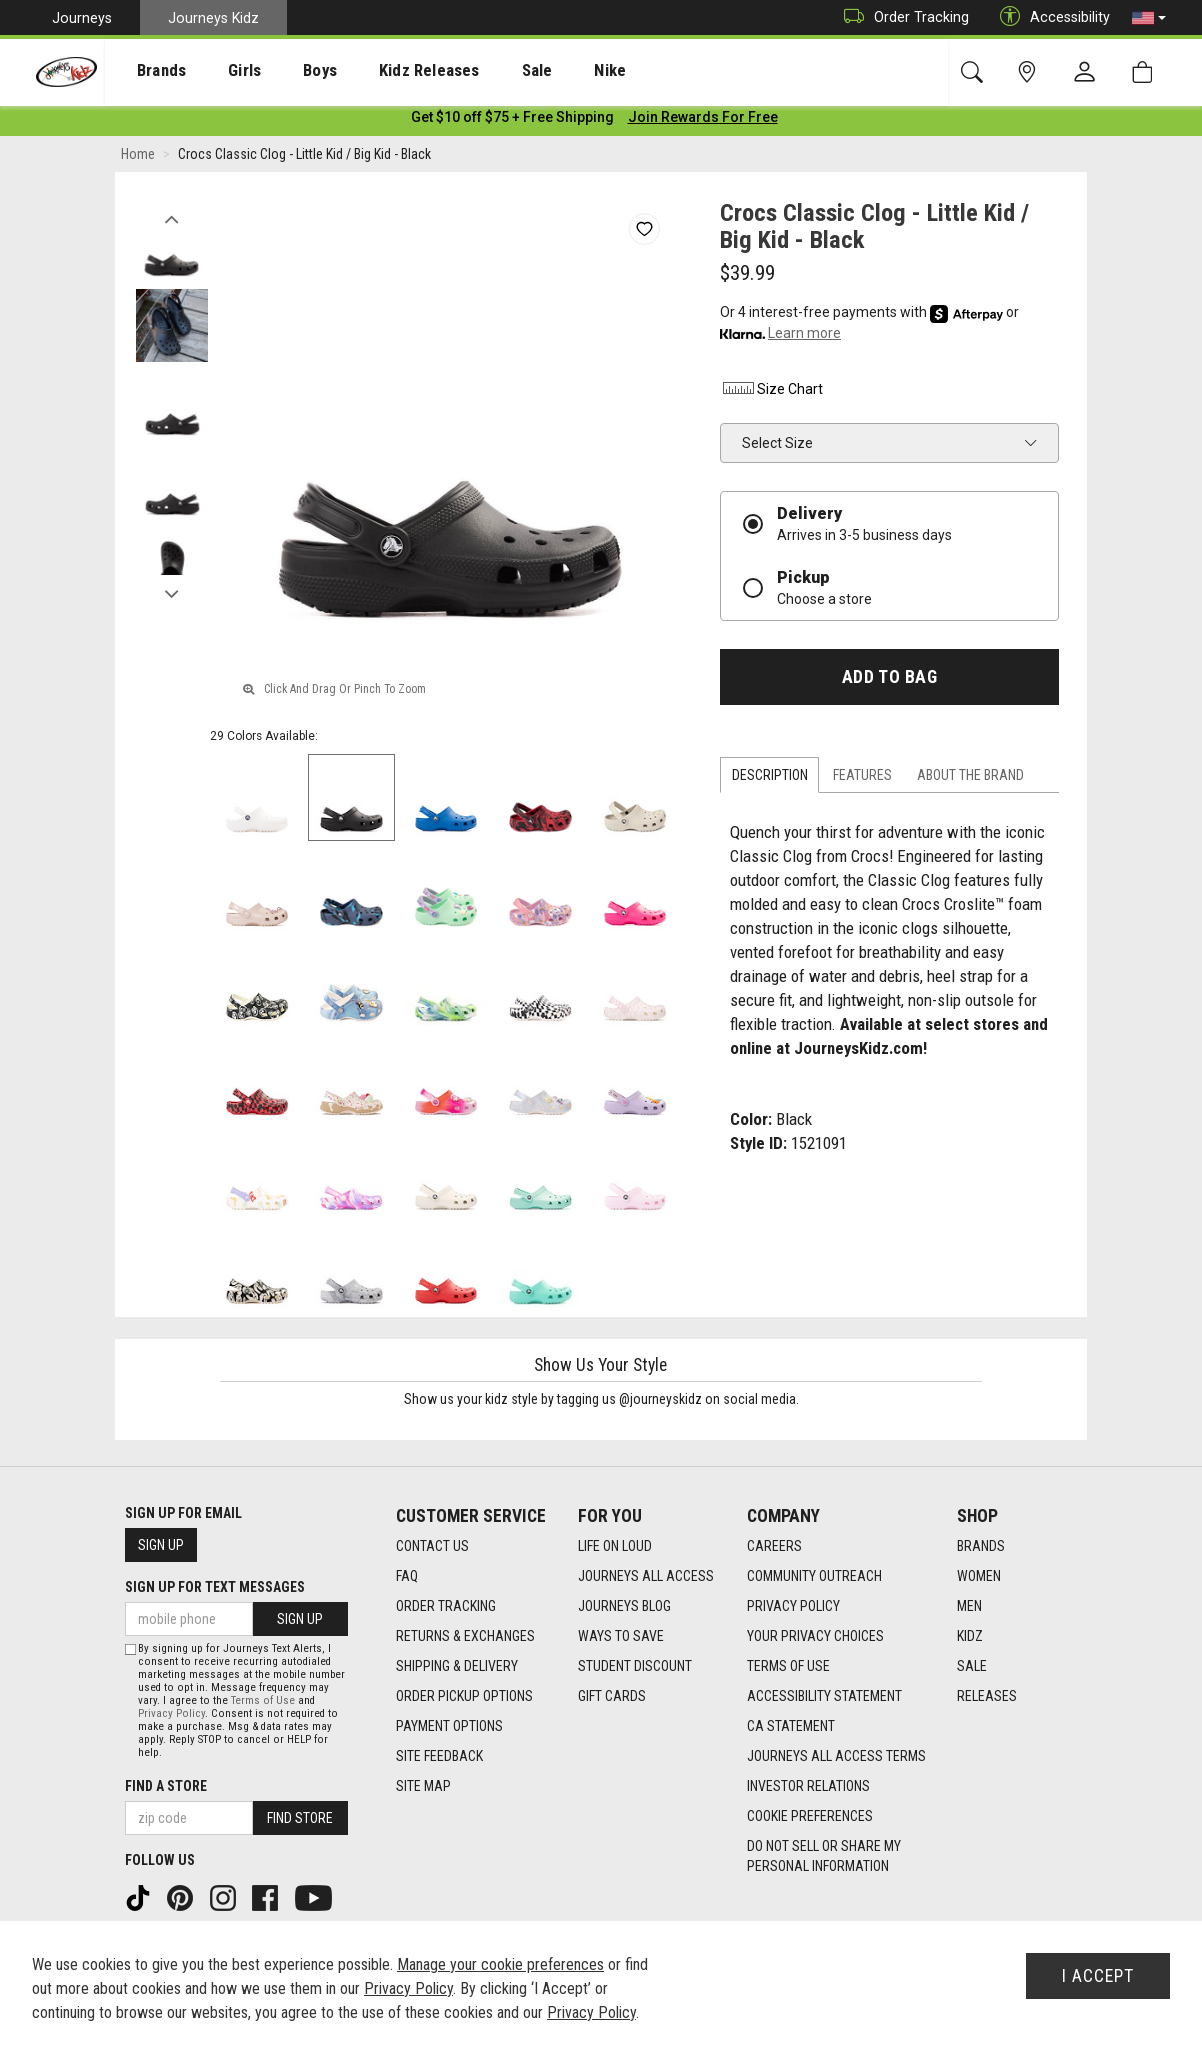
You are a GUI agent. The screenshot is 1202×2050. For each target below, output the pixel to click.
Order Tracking (901, 17)
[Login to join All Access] (512, 120)
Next (171, 593)
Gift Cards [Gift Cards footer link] (612, 1696)
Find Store (300, 1818)
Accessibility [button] (1050, 17)
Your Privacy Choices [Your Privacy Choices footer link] (815, 1636)
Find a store (166, 1786)
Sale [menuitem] (479, 71)
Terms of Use (263, 1700)
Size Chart (771, 392)
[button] (1149, 18)
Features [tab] (862, 779)
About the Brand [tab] (970, 779)
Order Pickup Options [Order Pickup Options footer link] (464, 1696)
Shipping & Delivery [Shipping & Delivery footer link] (457, 1666)
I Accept (1098, 1976)
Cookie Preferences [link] (810, 1816)
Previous (171, 218)
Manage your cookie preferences (500, 1964)
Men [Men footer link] (969, 1606)
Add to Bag (889, 680)
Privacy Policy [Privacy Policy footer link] (793, 1606)
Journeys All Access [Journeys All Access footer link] (646, 1576)
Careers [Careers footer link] (774, 1546)
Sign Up (161, 1545)
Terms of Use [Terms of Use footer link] (788, 1666)
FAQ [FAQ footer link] (407, 1576)
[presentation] (145, 70)
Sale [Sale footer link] (972, 1666)
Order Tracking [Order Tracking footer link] (446, 1606)
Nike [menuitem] (542, 71)
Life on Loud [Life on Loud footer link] (615, 1546)
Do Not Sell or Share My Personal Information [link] (824, 1856)
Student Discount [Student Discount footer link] (635, 1666)
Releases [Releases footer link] (987, 1696)
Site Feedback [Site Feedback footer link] (439, 1756)
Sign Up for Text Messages (215, 1587)
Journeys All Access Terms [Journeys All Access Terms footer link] (836, 1756)
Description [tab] (770, 779)
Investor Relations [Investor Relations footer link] (808, 1786)
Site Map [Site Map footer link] (423, 1786)
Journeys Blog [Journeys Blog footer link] (624, 1606)
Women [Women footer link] (979, 1576)
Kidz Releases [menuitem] (381, 71)
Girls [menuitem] (217, 71)
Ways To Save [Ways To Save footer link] (621, 1636)
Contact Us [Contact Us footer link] (432, 1546)
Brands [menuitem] (145, 71)
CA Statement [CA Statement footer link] (791, 1726)
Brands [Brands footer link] (981, 1546)
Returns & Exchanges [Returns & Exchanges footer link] (465, 1636)
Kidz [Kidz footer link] (970, 1636)
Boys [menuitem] (283, 71)
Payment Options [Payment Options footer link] (449, 1726)
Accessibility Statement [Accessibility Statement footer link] (824, 1696)
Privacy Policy (171, 1713)
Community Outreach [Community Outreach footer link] (814, 1576)
